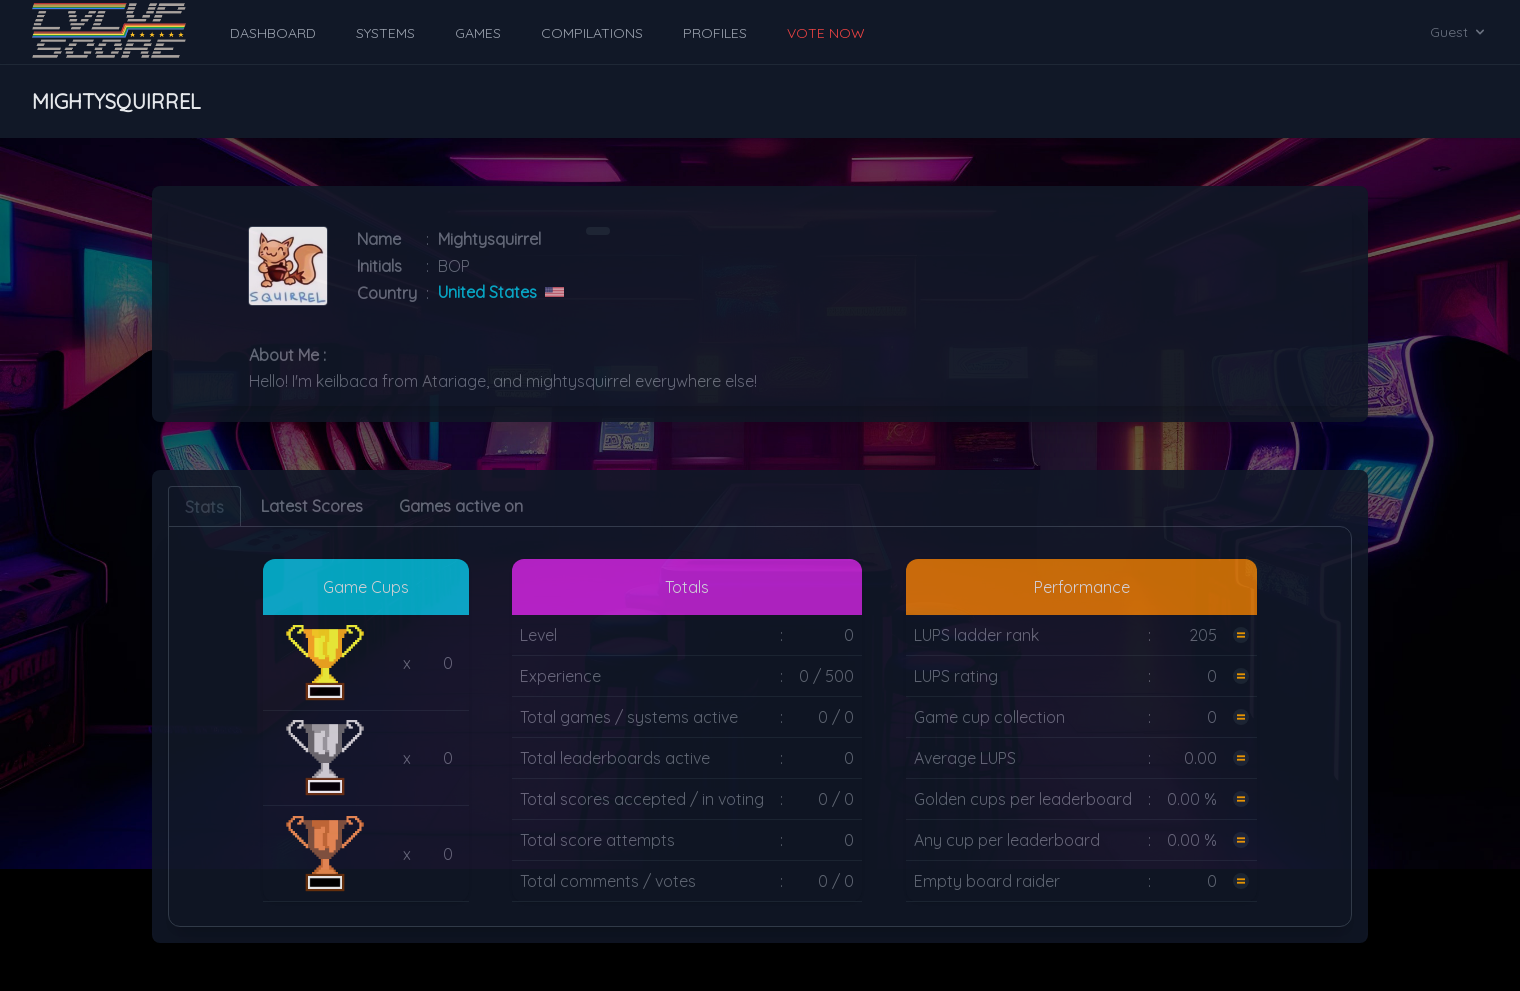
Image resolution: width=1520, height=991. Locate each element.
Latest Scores (312, 506)
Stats (204, 507)
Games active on (461, 506)
